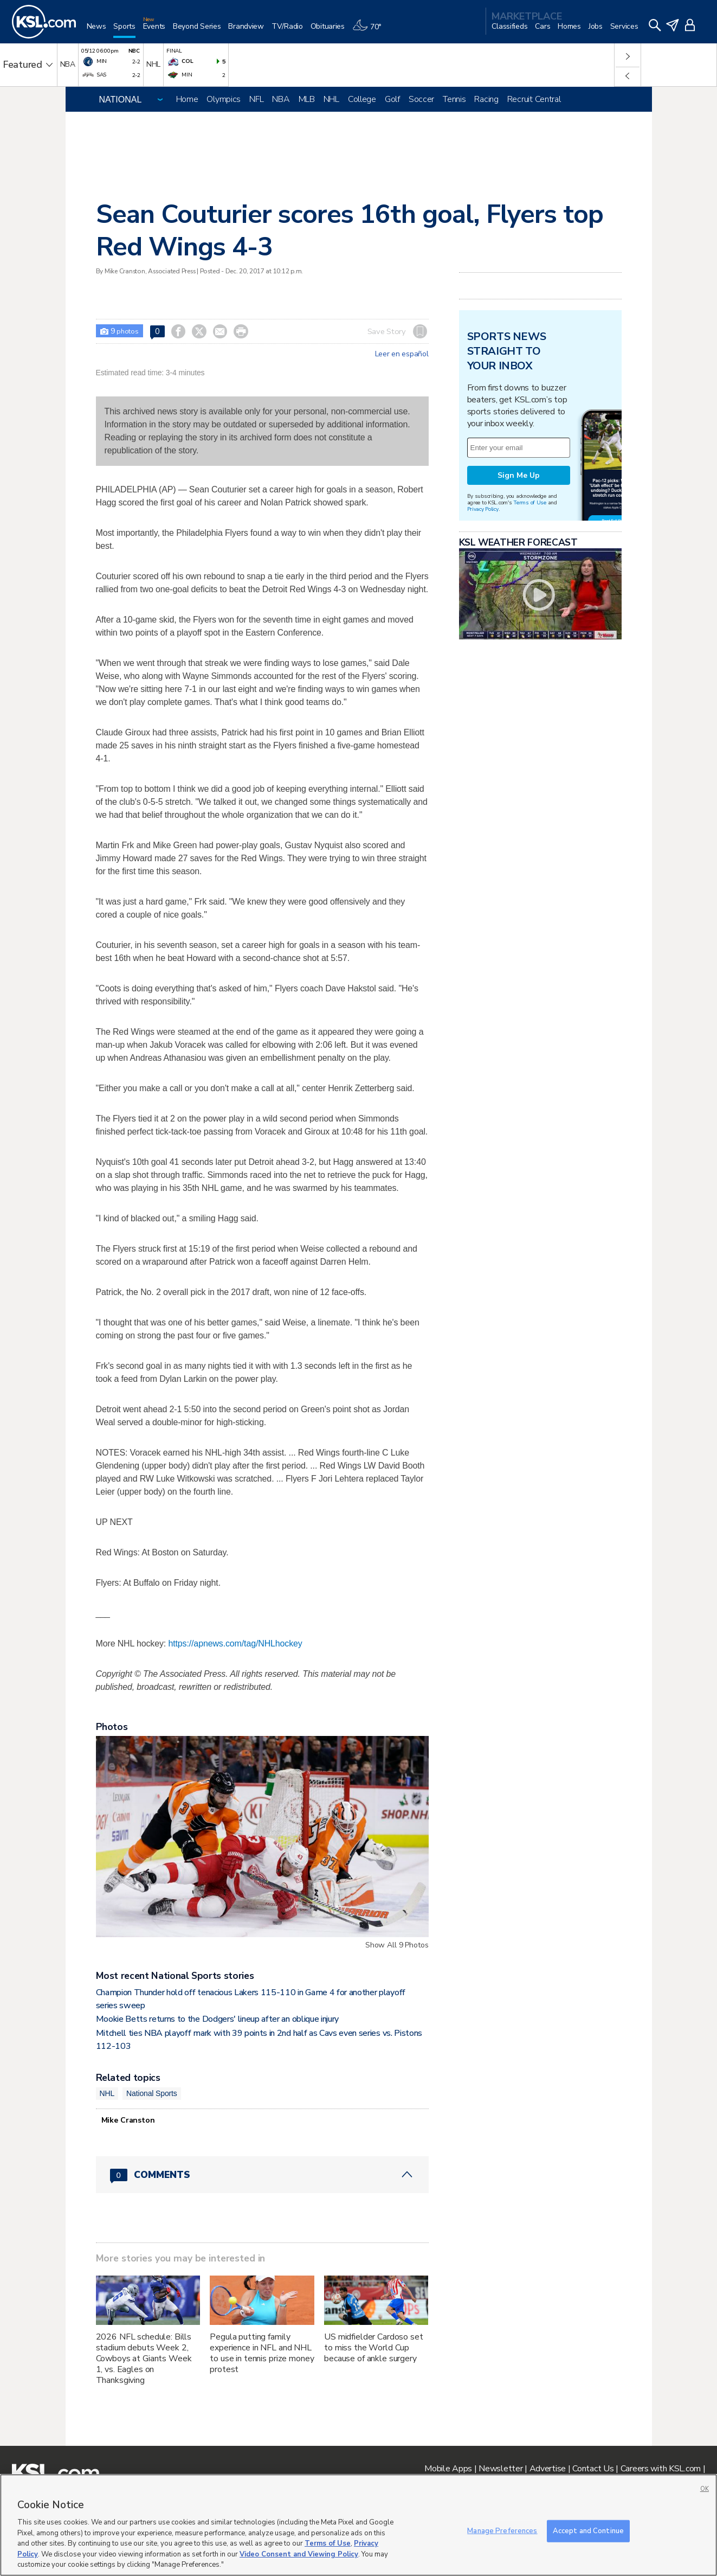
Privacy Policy (483, 508)
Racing (486, 99)
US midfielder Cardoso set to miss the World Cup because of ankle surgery (373, 2347)
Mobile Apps (448, 2469)
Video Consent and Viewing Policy (299, 2554)
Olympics (223, 99)
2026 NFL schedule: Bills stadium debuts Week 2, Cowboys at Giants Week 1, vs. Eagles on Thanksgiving (144, 2358)
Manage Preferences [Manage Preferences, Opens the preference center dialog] (502, 2530)
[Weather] (370, 30)
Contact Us (592, 2469)
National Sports (151, 2093)
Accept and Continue (588, 2530)
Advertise (547, 2469)
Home (187, 99)
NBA (280, 99)
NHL (331, 99)
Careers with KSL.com (661, 2469)
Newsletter (500, 2469)
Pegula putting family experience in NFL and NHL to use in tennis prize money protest (262, 2353)
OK (704, 2489)
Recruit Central (534, 99)
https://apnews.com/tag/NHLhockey (235, 1643)
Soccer (421, 99)
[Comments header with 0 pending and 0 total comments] (262, 2174)
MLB (307, 99)
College (362, 99)
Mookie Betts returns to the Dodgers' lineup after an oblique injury (217, 2019)
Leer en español (402, 354)
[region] (358, 2525)
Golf (392, 99)
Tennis (454, 99)
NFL (256, 99)
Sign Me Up (519, 475)
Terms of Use (529, 502)
